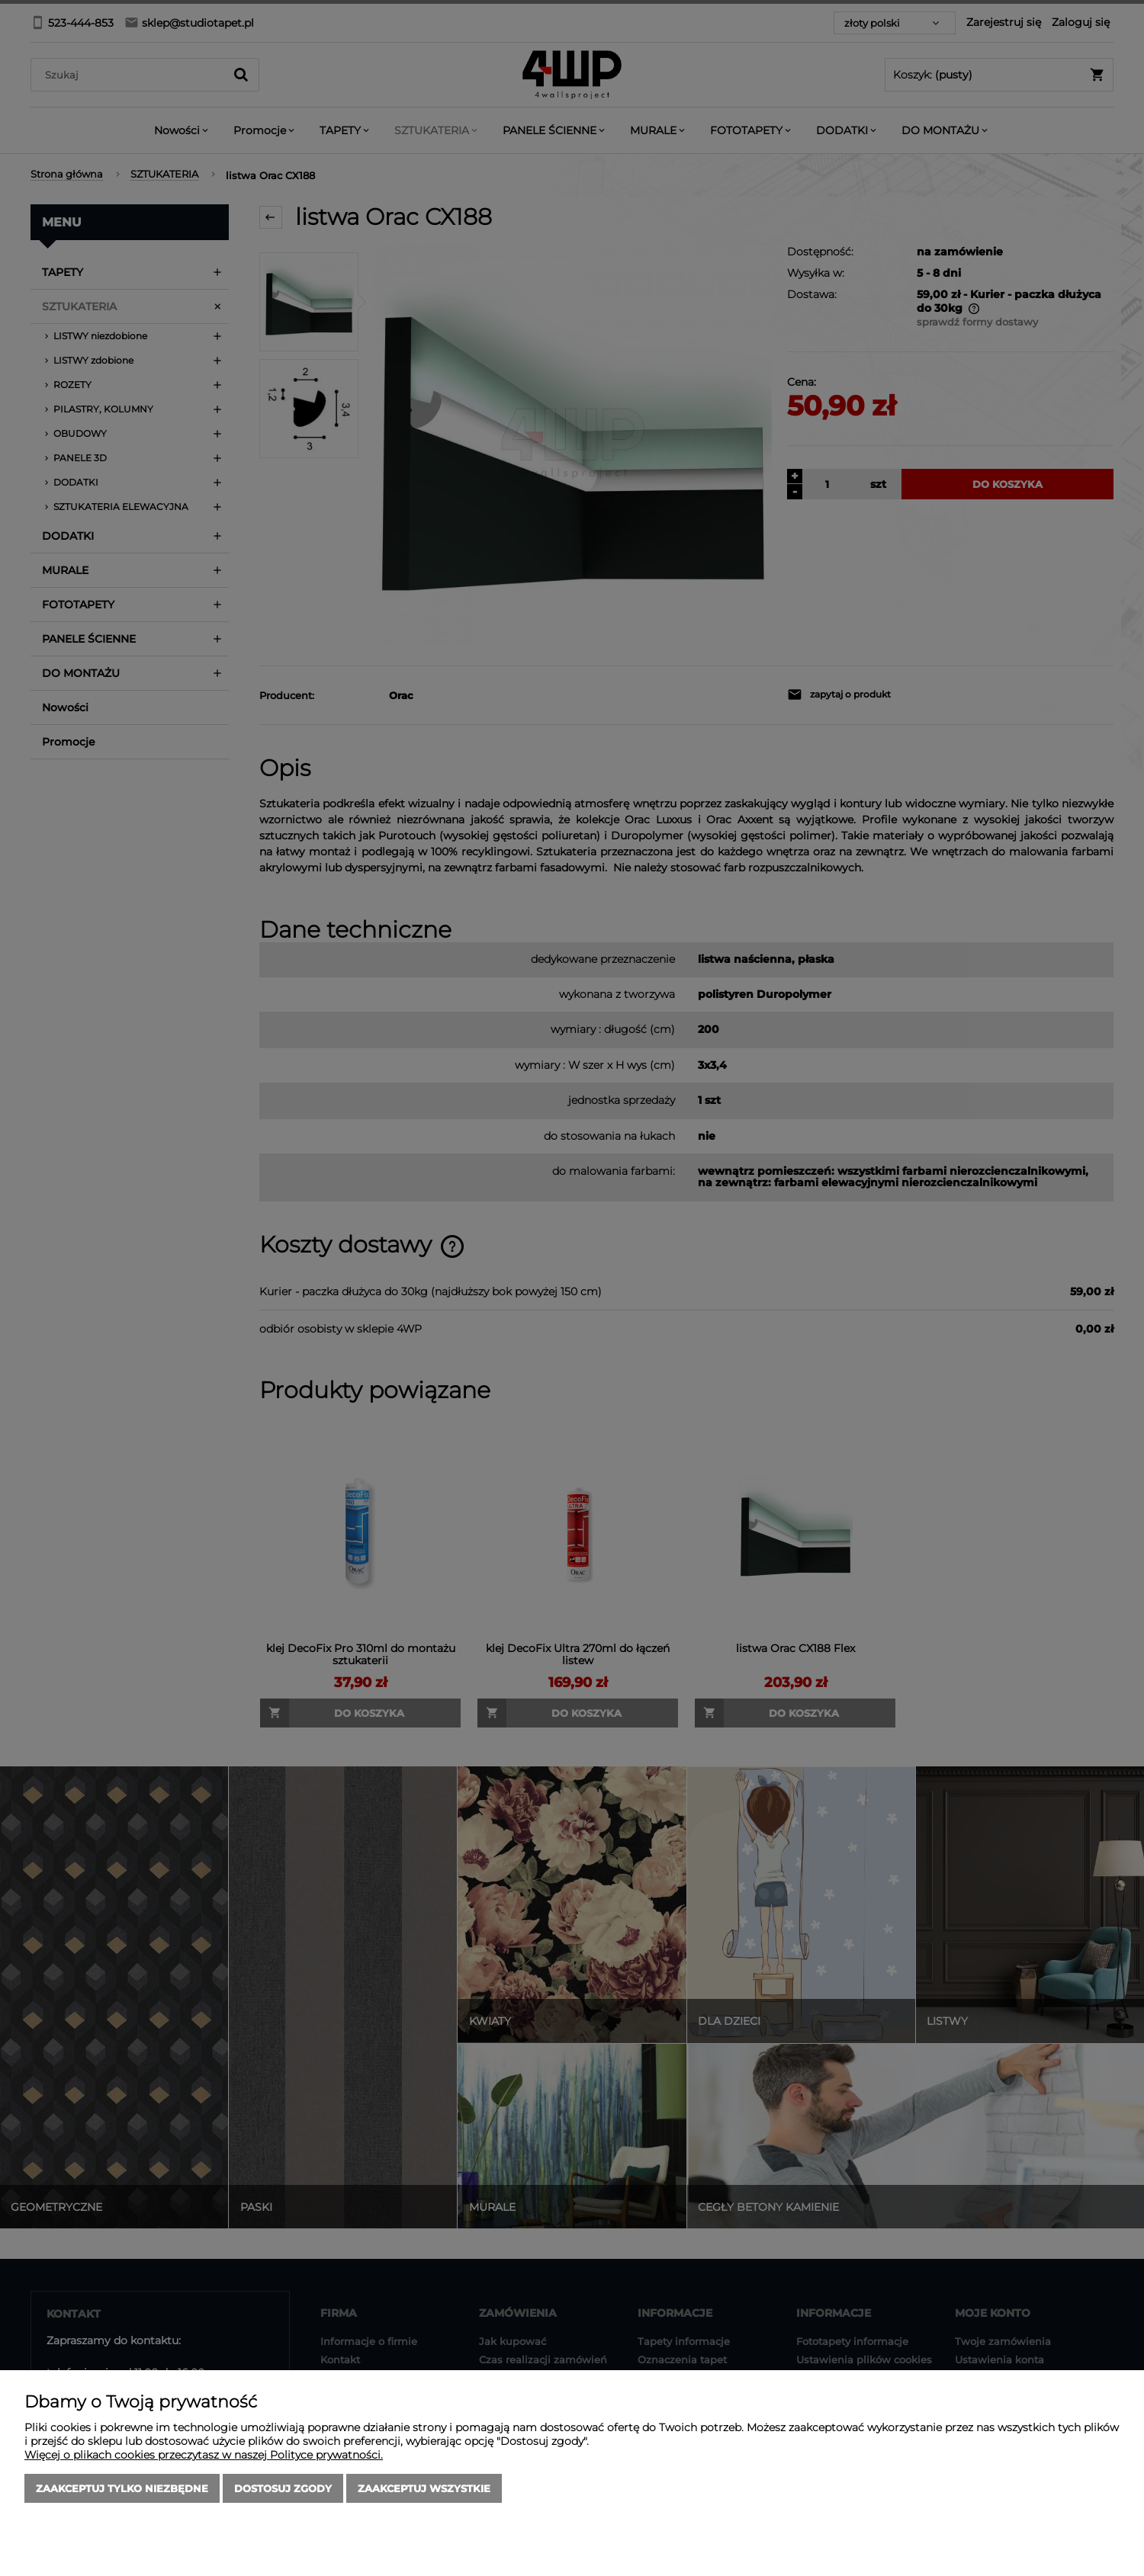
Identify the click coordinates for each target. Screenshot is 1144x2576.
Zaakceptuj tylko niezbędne (122, 2488)
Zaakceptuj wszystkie (424, 2488)
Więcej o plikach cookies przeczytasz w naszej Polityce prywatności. (203, 2455)
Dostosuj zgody (283, 2488)
